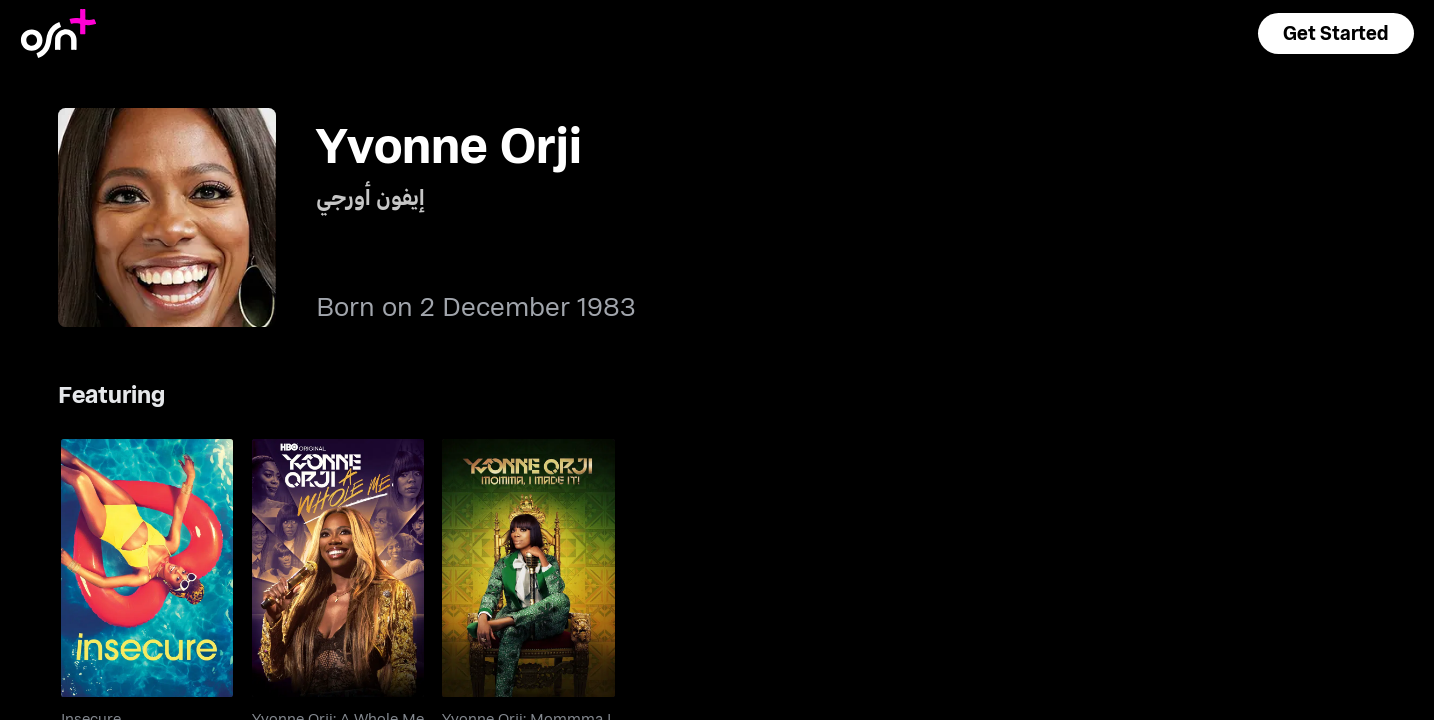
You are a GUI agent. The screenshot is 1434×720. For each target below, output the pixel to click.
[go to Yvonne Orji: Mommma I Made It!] (528, 568)
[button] (1336, 33)
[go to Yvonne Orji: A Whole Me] (338, 568)
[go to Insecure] (147, 568)
